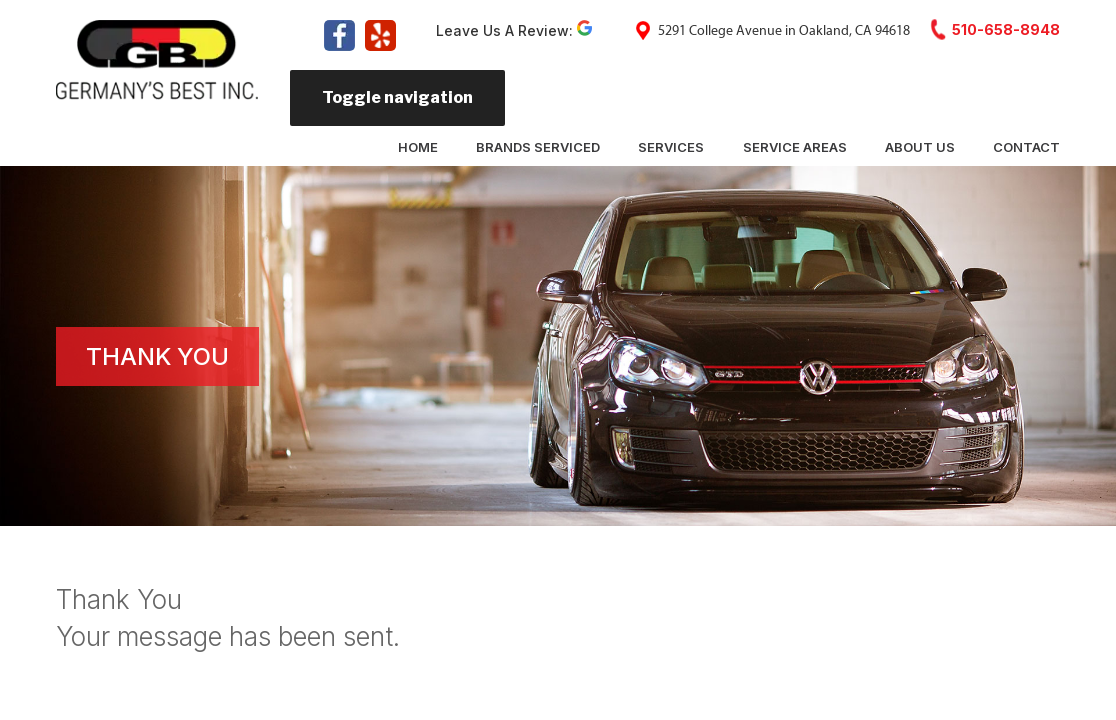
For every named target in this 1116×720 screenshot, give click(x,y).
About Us (920, 147)
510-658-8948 (1006, 29)
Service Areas (795, 147)
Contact (1026, 147)
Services (671, 147)
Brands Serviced (538, 147)
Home (418, 147)
